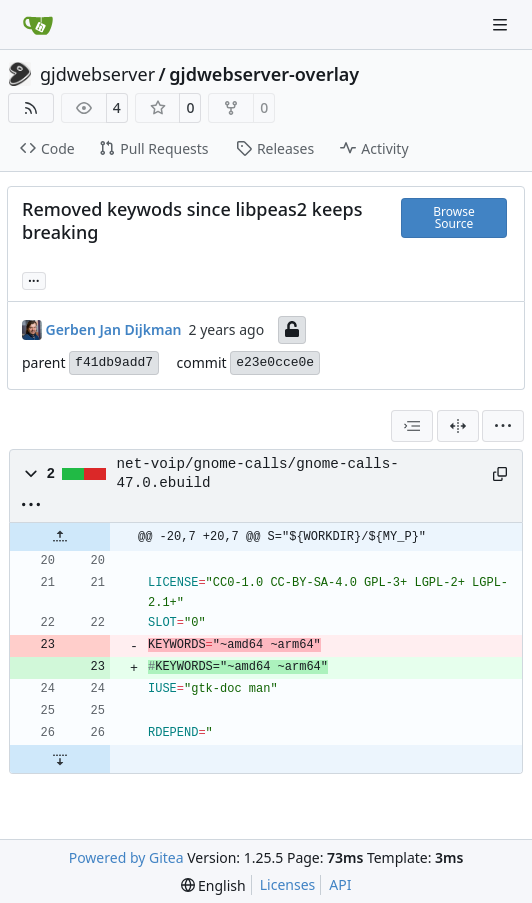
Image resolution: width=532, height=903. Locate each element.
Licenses (288, 884)
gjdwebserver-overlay (264, 74)
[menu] (503, 426)
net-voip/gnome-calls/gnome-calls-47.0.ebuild (258, 473)
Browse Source (453, 217)
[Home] (38, 25)
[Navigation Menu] (502, 24)
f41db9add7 (114, 362)
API (340, 884)
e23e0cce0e (275, 362)
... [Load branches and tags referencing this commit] (34, 279)
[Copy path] (500, 474)
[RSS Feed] (31, 108)
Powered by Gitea (126, 857)
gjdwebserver (97, 74)
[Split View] (458, 426)
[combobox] (412, 426)
